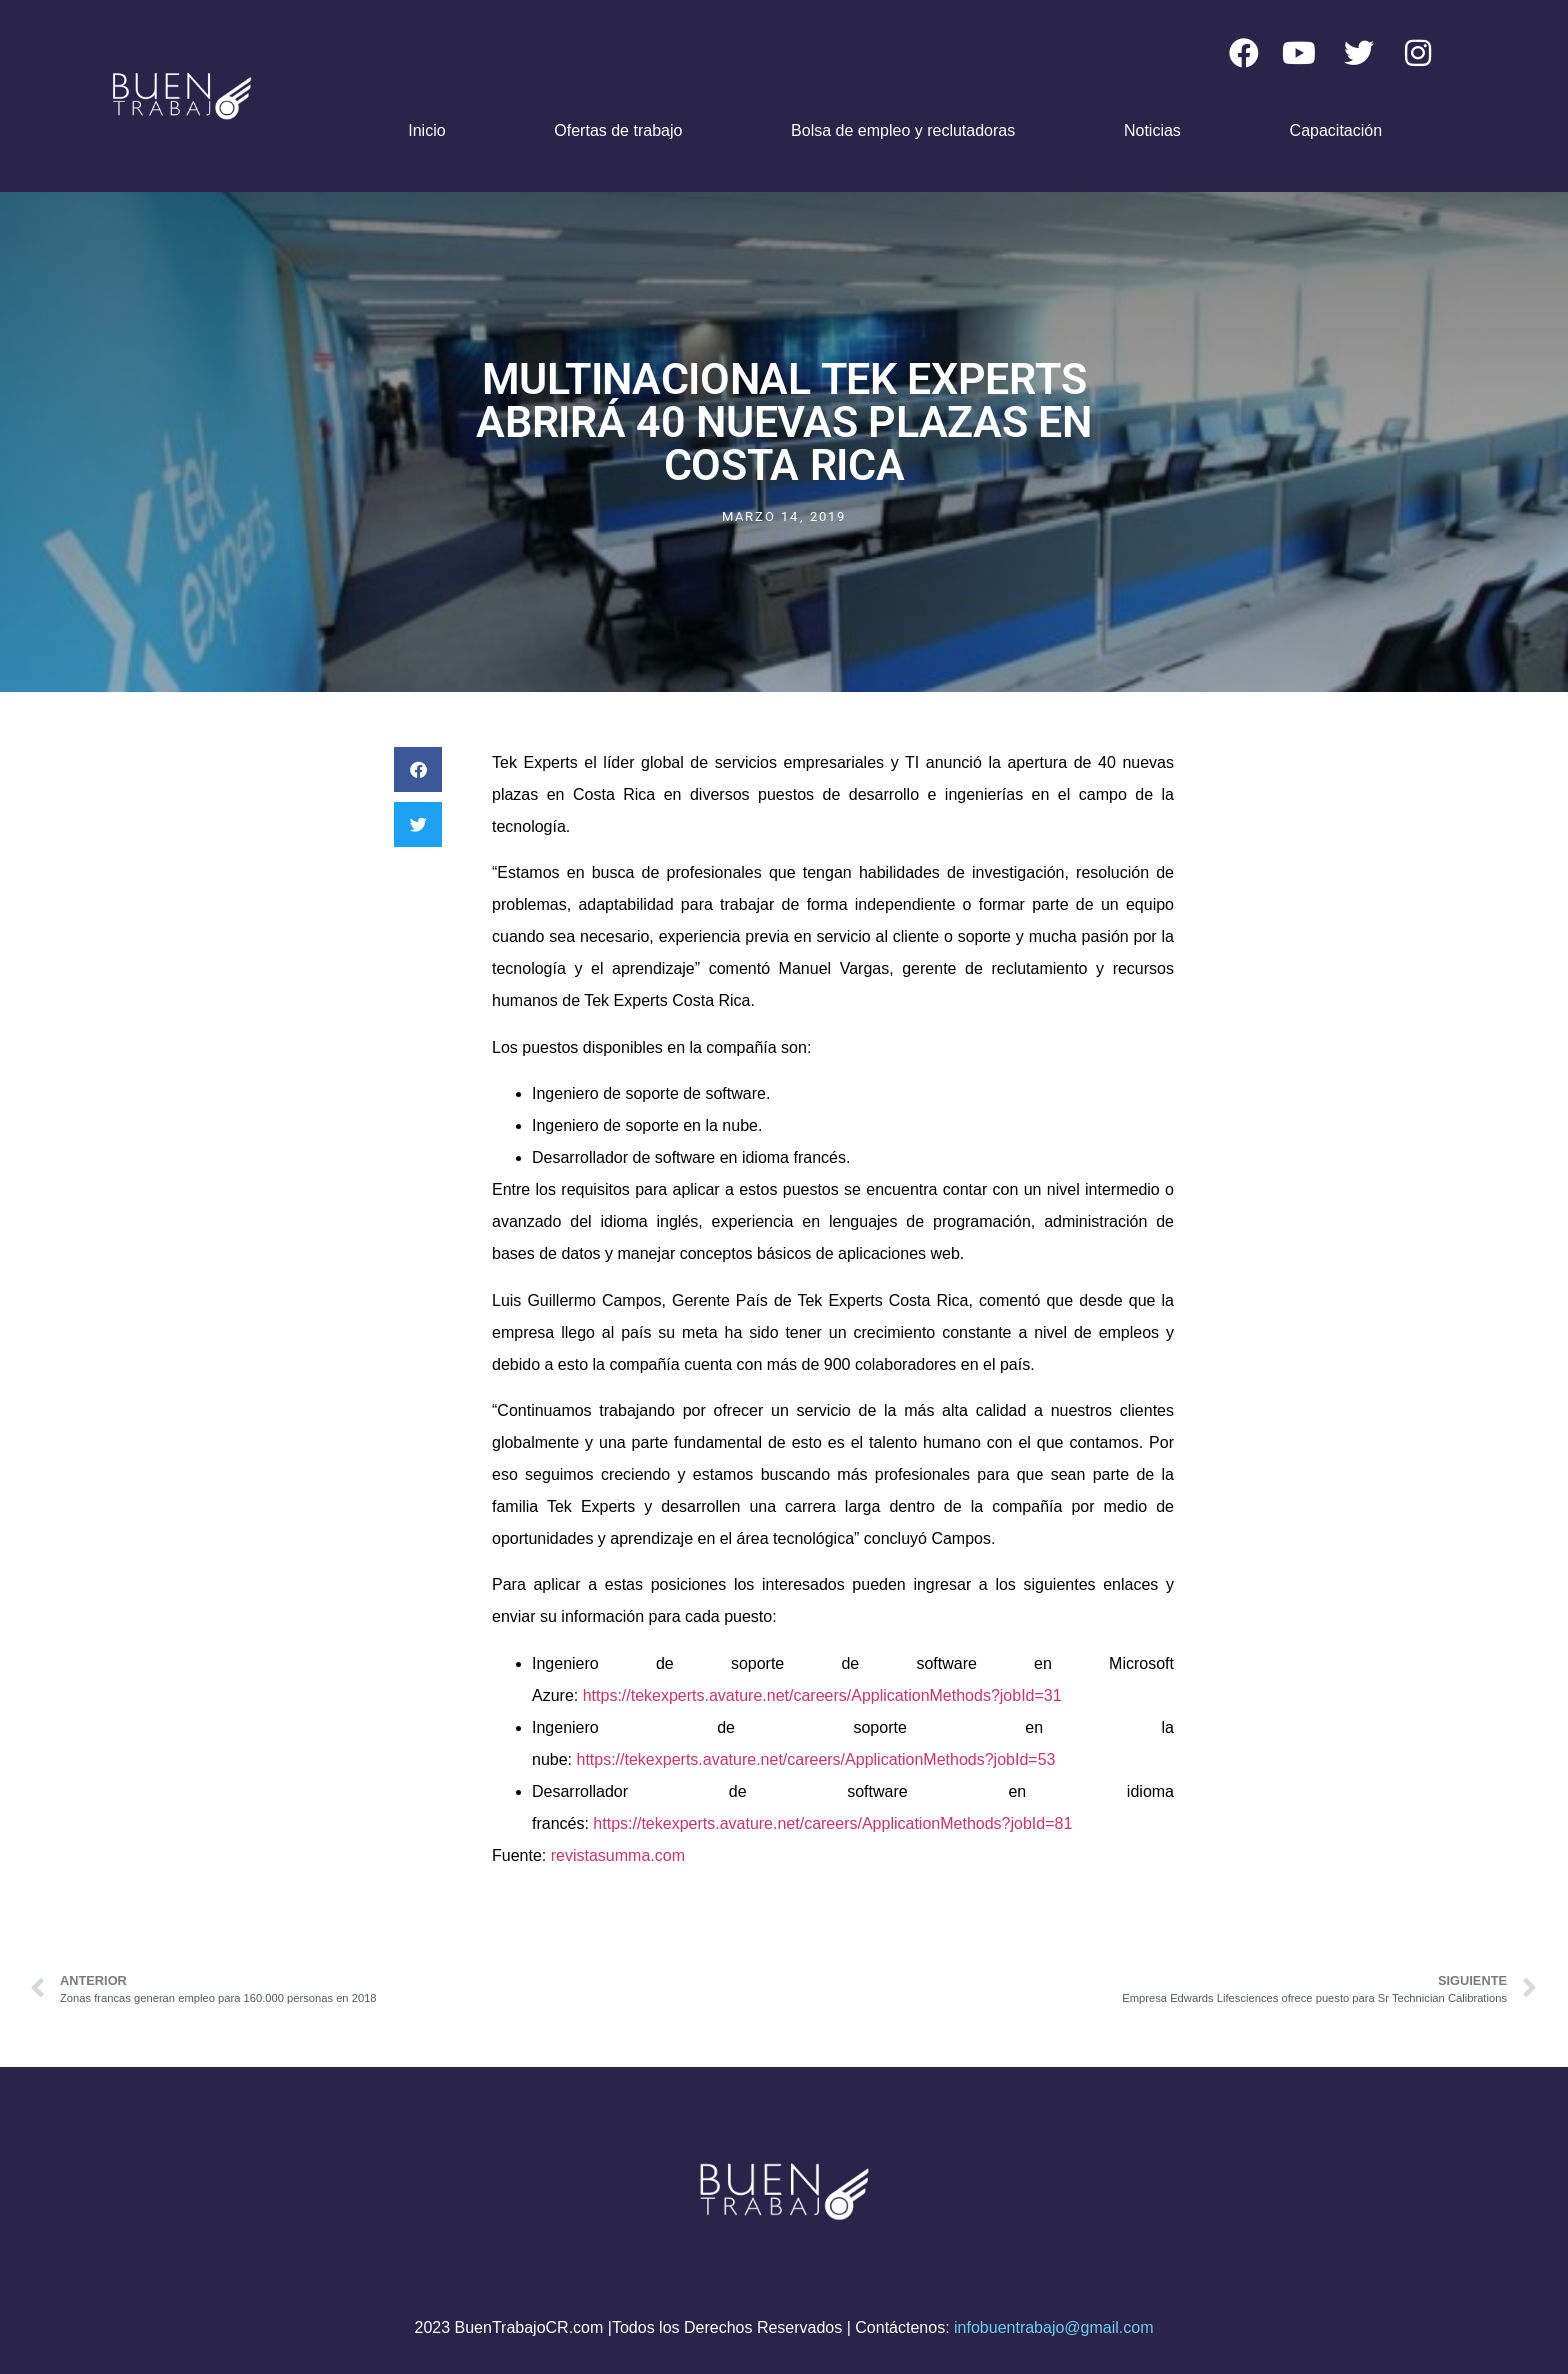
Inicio (426, 130)
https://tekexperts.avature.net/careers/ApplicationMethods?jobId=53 (815, 1759)
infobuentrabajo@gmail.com (1053, 2327)
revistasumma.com (618, 1855)
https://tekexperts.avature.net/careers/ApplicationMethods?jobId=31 (822, 1695)
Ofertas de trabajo (618, 130)
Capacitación (1336, 130)
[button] (418, 769)
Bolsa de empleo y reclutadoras (903, 130)
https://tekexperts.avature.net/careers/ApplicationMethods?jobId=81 (832, 1823)
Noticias (1152, 130)
